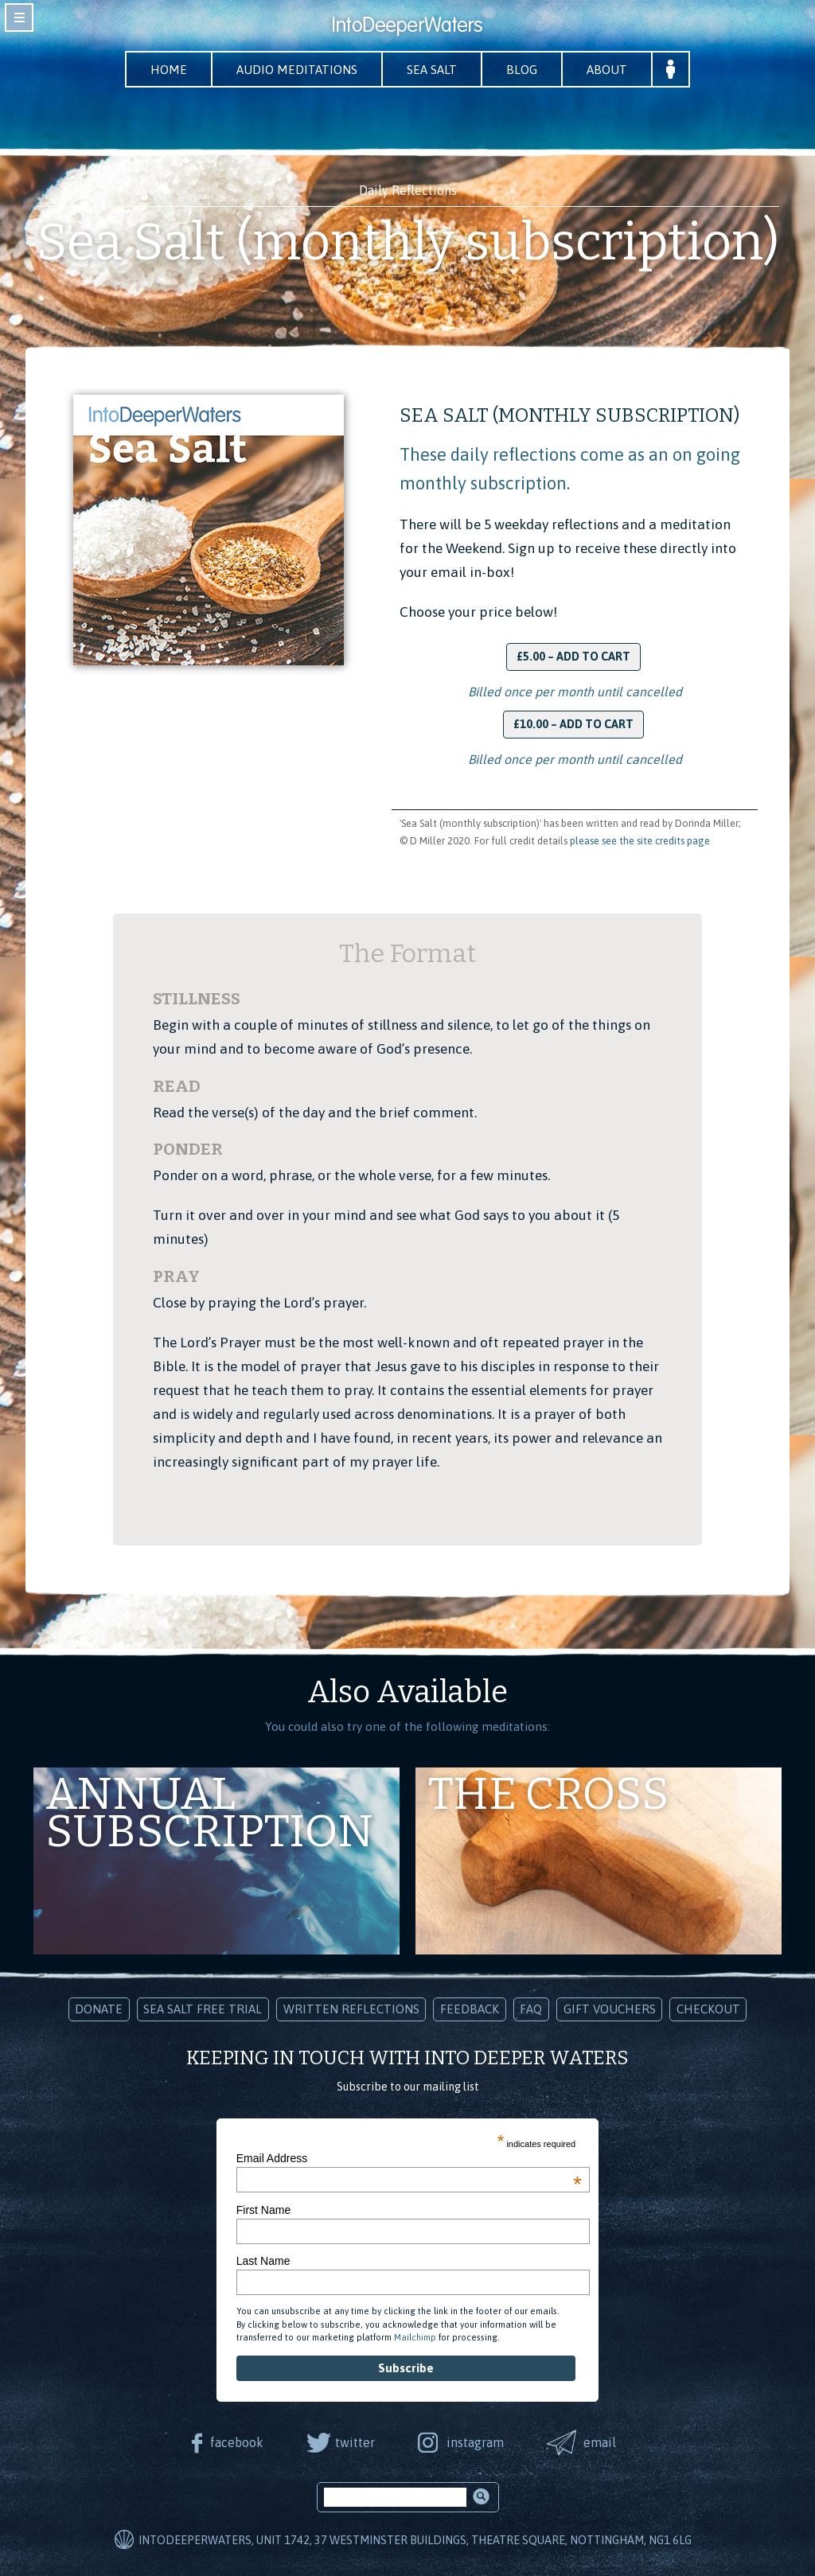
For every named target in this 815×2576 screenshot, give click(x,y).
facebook (236, 2442)
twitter (355, 2442)
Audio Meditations (296, 69)
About (607, 69)
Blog (521, 69)
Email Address (409, 2158)
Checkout (708, 2009)
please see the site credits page (640, 841)
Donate (99, 2009)
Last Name (263, 2260)
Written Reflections (351, 2009)
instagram (475, 2442)
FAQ (531, 2009)
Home (168, 69)
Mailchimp (415, 2337)
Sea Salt (432, 69)
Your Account (670, 69)
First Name (263, 2210)
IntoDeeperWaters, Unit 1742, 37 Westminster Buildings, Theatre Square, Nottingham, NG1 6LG (415, 2540)
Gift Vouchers (609, 2009)
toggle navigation (19, 17)
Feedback (469, 2009)
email (599, 2442)
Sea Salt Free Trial (202, 2009)
